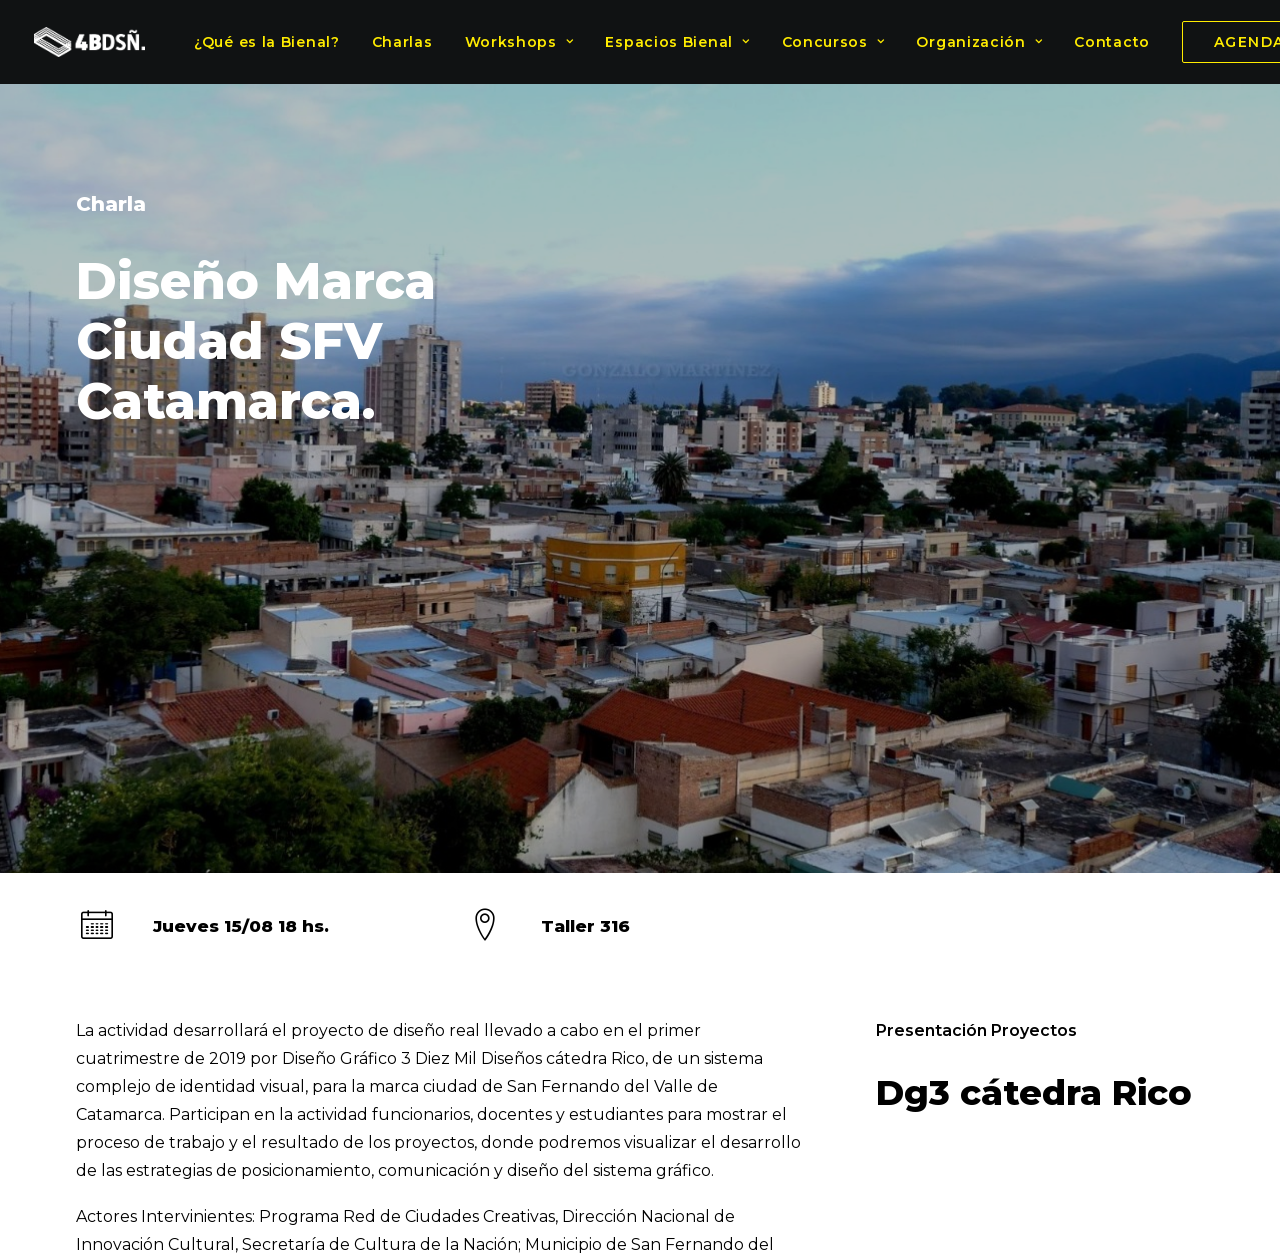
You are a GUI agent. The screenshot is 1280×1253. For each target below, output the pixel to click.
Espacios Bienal (677, 42)
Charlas (402, 42)
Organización (979, 42)
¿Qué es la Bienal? (267, 42)
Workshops (519, 42)
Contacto (1112, 42)
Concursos (833, 42)
